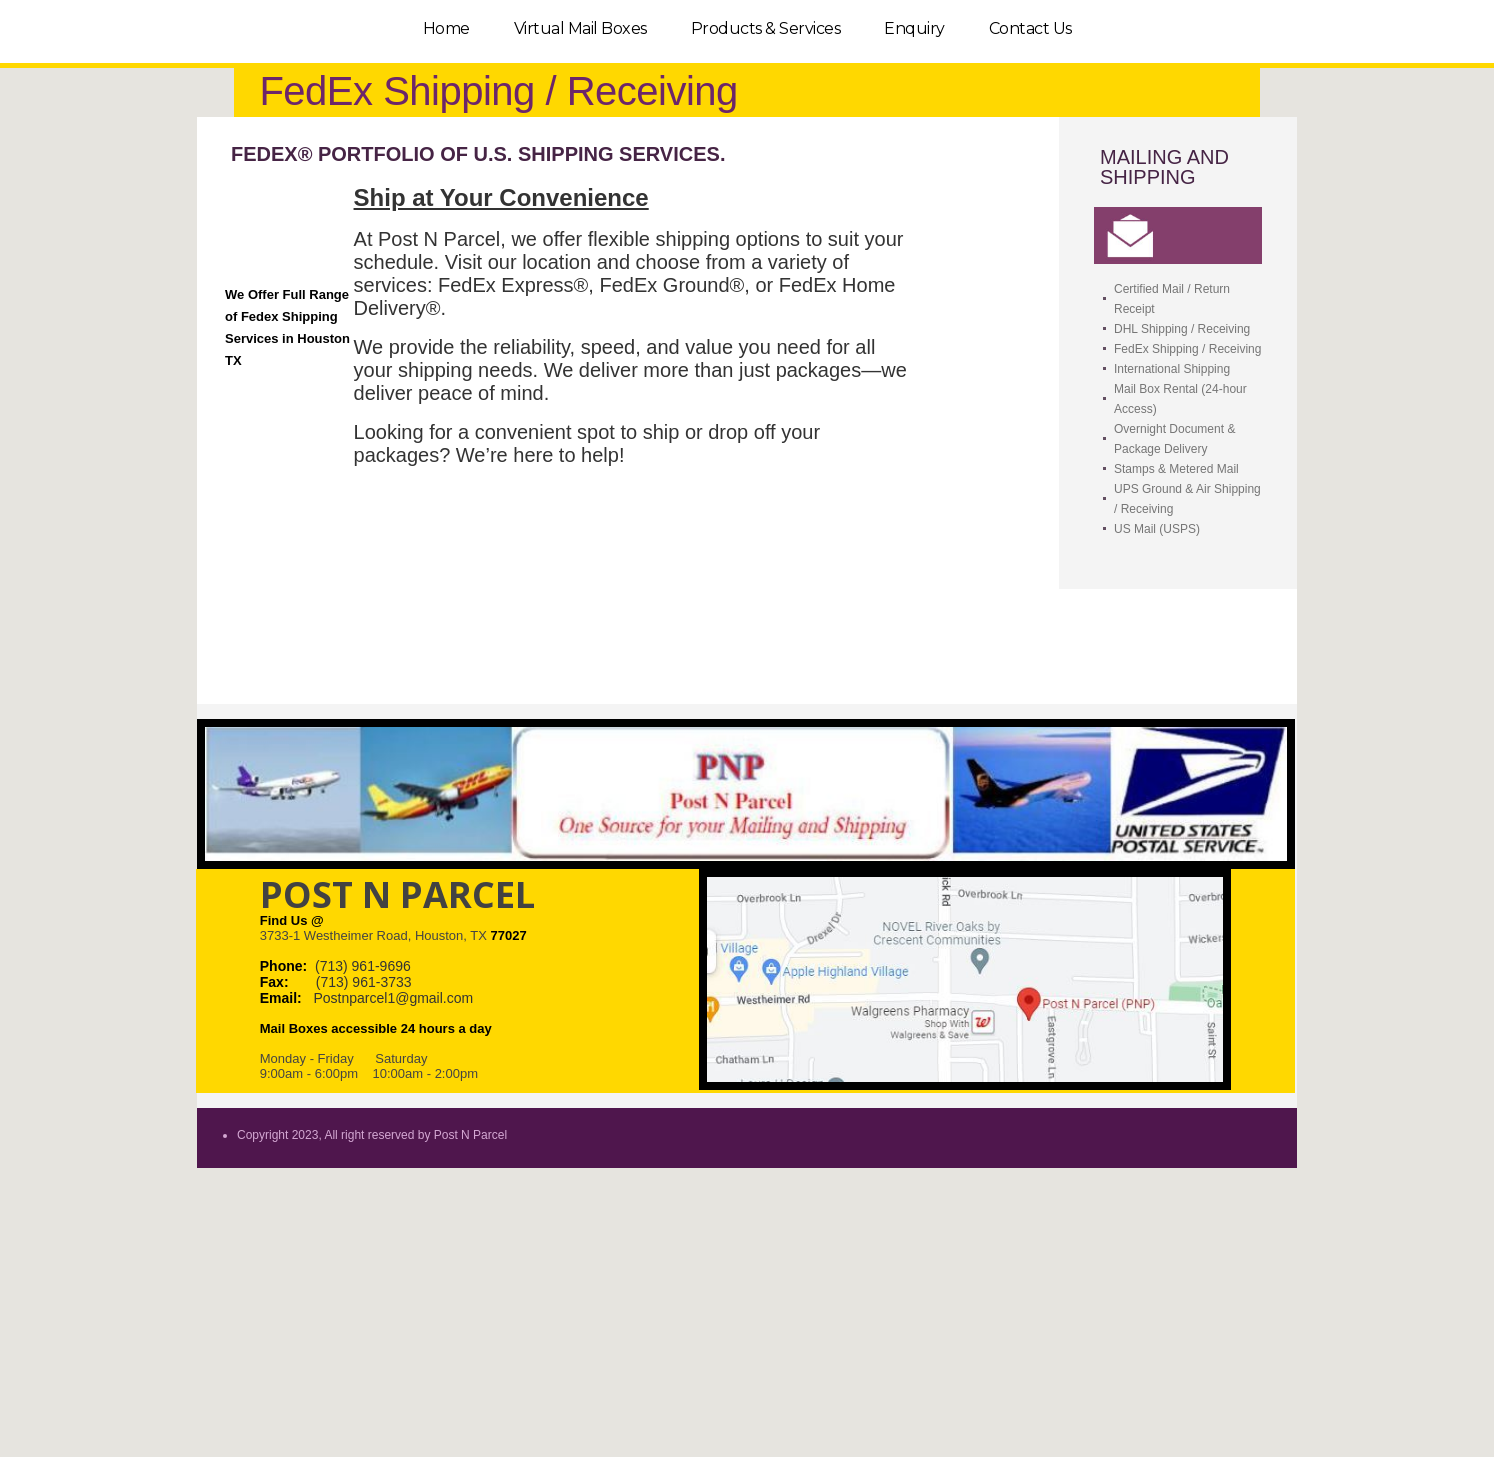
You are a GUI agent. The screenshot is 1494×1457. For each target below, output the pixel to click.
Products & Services (766, 28)
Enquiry (914, 28)
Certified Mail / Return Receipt (1172, 299)
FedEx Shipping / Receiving (1187, 349)
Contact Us (1030, 28)
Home (446, 28)
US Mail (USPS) (1157, 529)
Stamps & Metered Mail (1176, 469)
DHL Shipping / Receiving (1182, 329)
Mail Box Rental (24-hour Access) (1180, 399)
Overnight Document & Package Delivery (1174, 439)
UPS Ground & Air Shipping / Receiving (1187, 499)
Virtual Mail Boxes (580, 28)
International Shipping (1172, 369)
